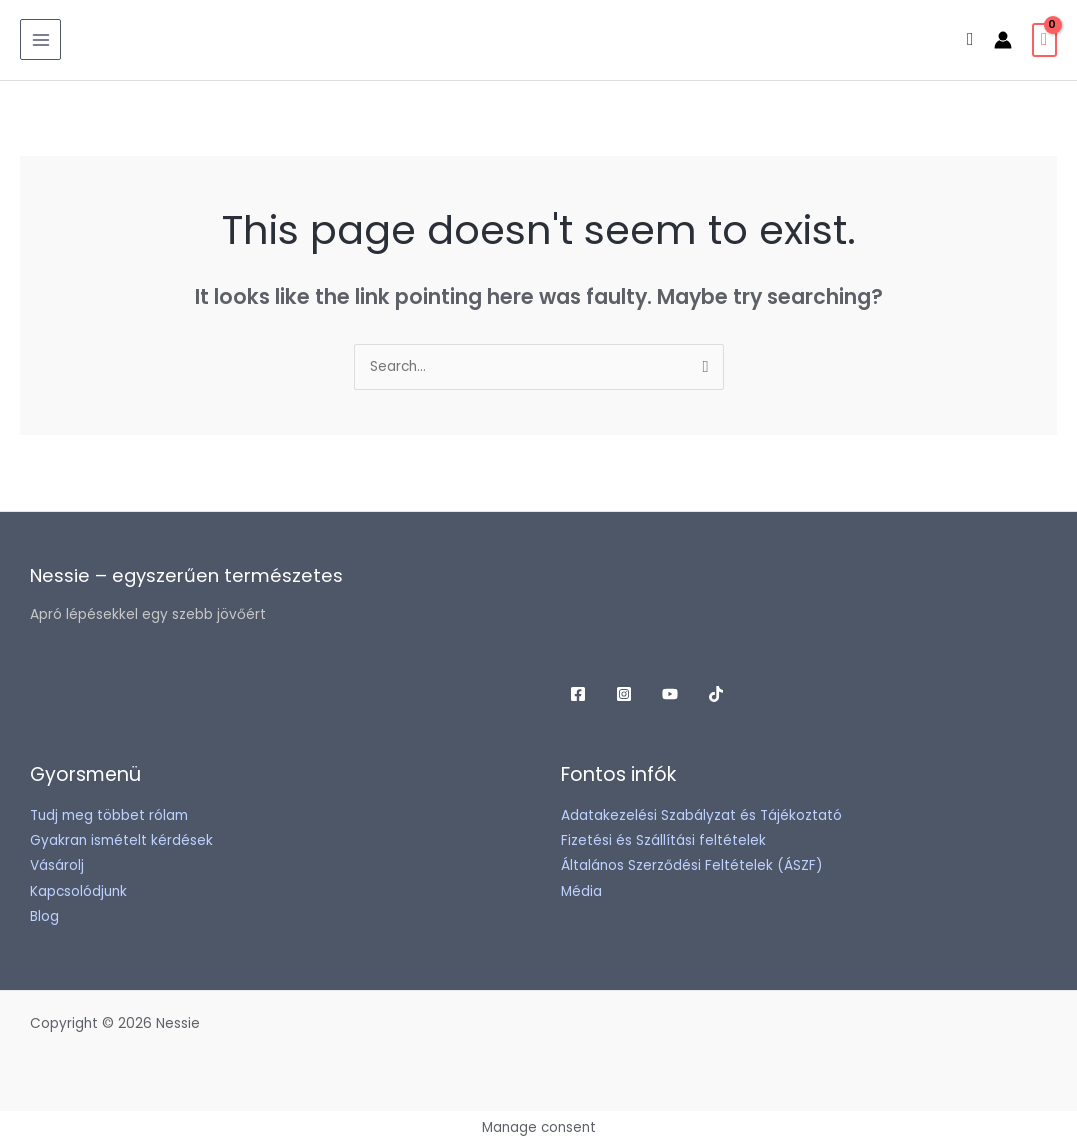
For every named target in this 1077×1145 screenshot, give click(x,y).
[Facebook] (578, 694)
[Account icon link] (1003, 40)
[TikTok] (716, 694)
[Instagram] (624, 694)
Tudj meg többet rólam (109, 815)
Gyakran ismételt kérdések (121, 840)
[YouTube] (670, 694)
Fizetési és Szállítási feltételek (663, 840)
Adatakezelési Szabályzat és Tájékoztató (701, 815)
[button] (970, 39)
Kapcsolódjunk (78, 891)
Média (581, 891)
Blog (44, 916)
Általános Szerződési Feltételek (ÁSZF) (692, 865)
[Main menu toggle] (40, 39)
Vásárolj (57, 865)
